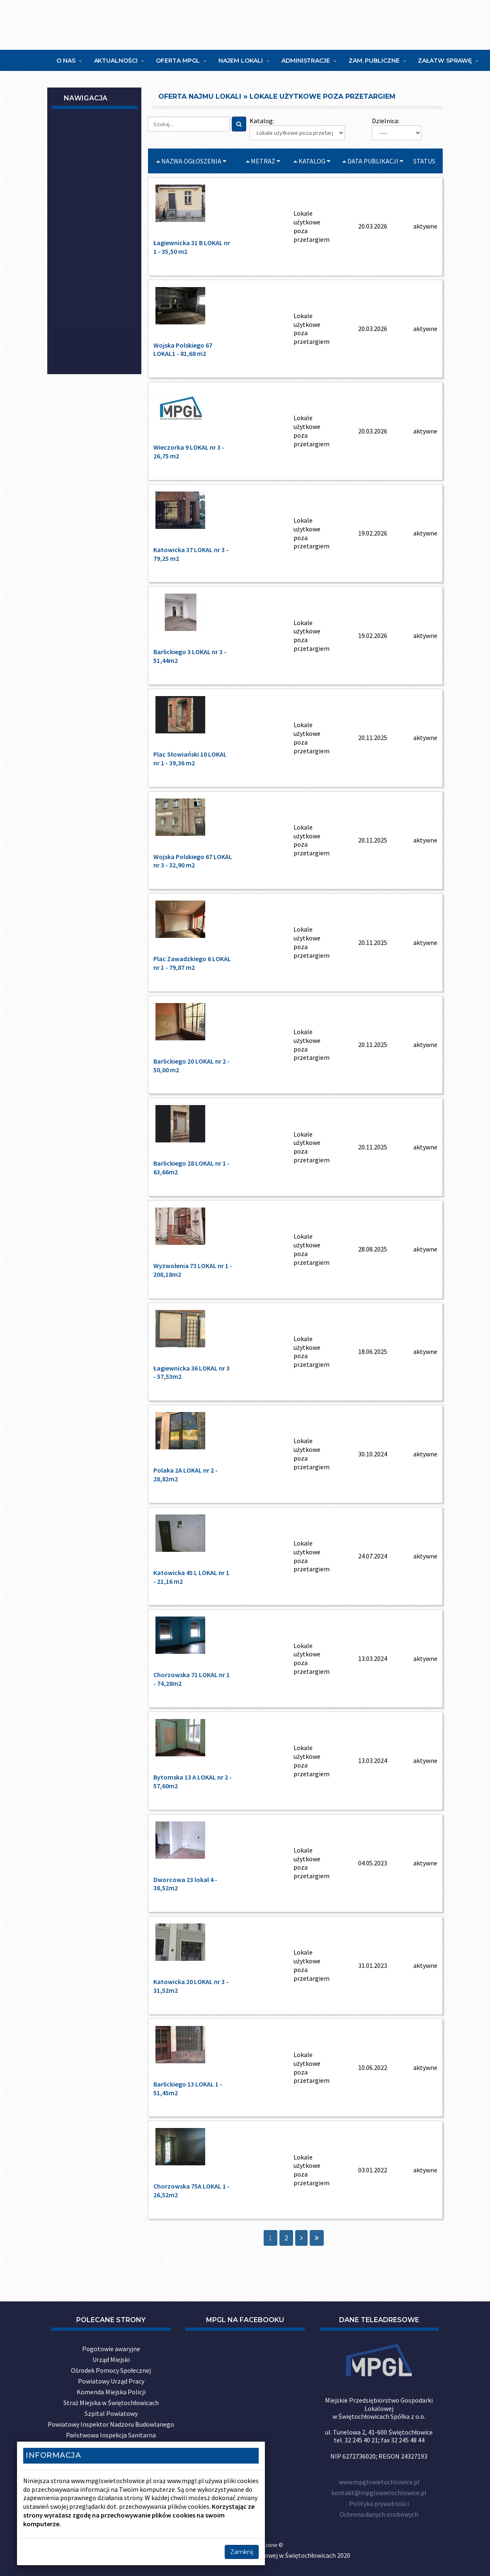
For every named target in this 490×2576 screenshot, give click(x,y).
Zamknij (241, 2552)
